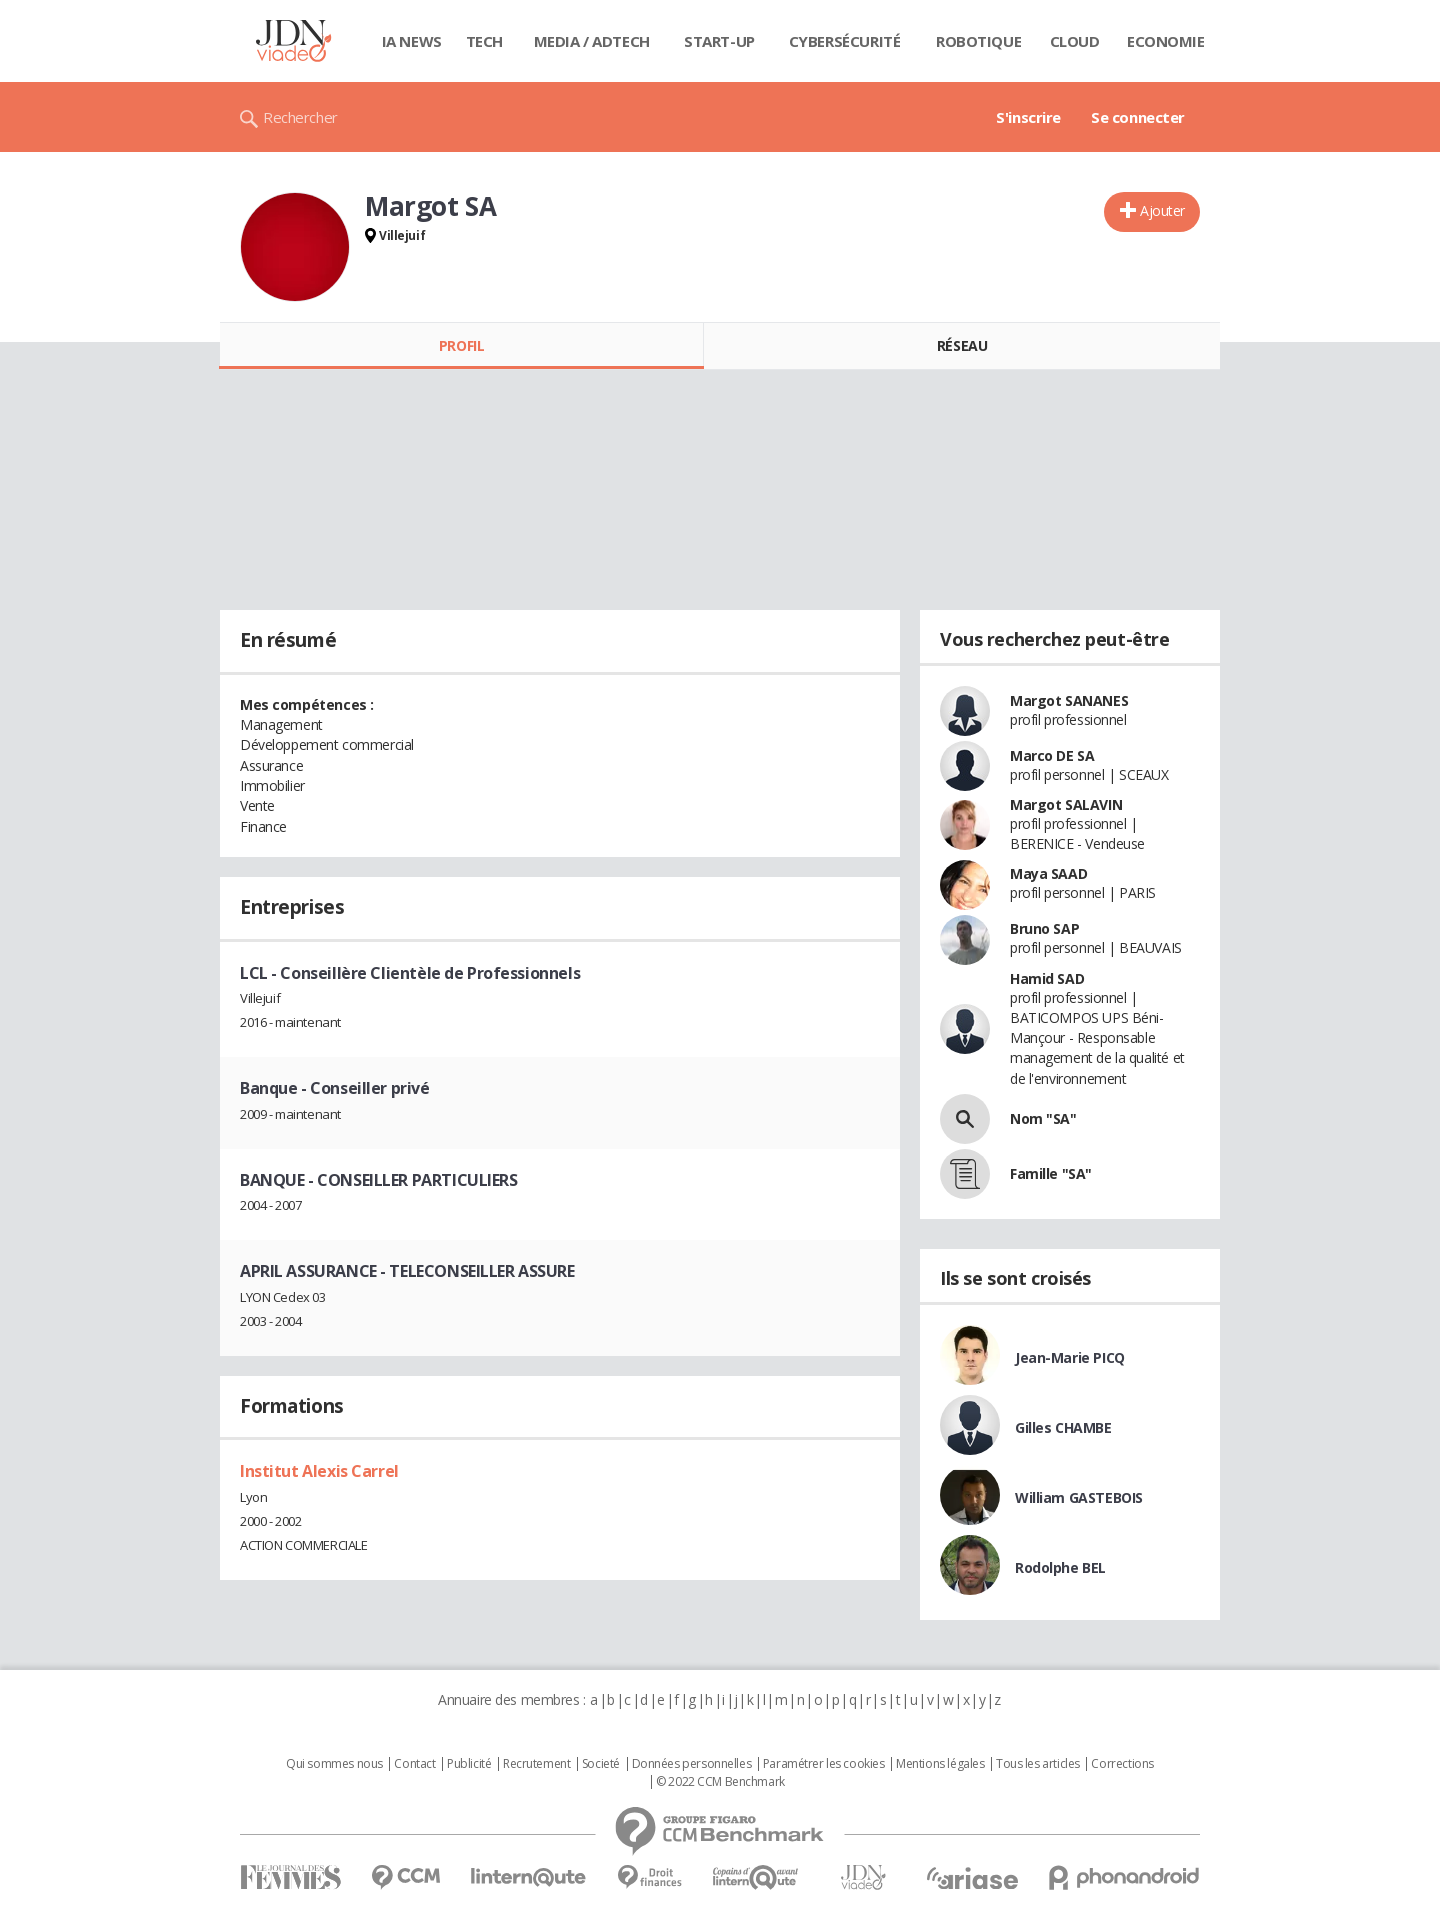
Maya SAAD (1048, 873)
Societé (601, 1764)
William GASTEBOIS (1079, 1497)
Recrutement (536, 1764)
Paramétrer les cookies (824, 1764)
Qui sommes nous (334, 1764)
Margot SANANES (1069, 700)
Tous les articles (1038, 1764)
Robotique (978, 41)
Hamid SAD (1047, 978)
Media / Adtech (592, 41)
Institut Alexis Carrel (319, 1471)
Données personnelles (692, 1764)
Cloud (1075, 41)
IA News (412, 41)
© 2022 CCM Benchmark (720, 1782)
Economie (1166, 41)
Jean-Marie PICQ (1070, 1357)
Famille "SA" (1051, 1173)
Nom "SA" (1043, 1118)
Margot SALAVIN (1066, 804)
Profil (461, 345)
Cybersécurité (845, 41)
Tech (484, 41)
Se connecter (1138, 117)
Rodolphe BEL (1060, 1567)
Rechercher (300, 117)
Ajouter (1162, 210)
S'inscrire (1028, 117)
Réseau (962, 345)
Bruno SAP (1044, 928)
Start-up (719, 41)
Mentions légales (940, 1764)
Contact (414, 1764)
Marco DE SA (1052, 755)
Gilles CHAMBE (1063, 1427)
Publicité (469, 1764)
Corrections (1122, 1764)
